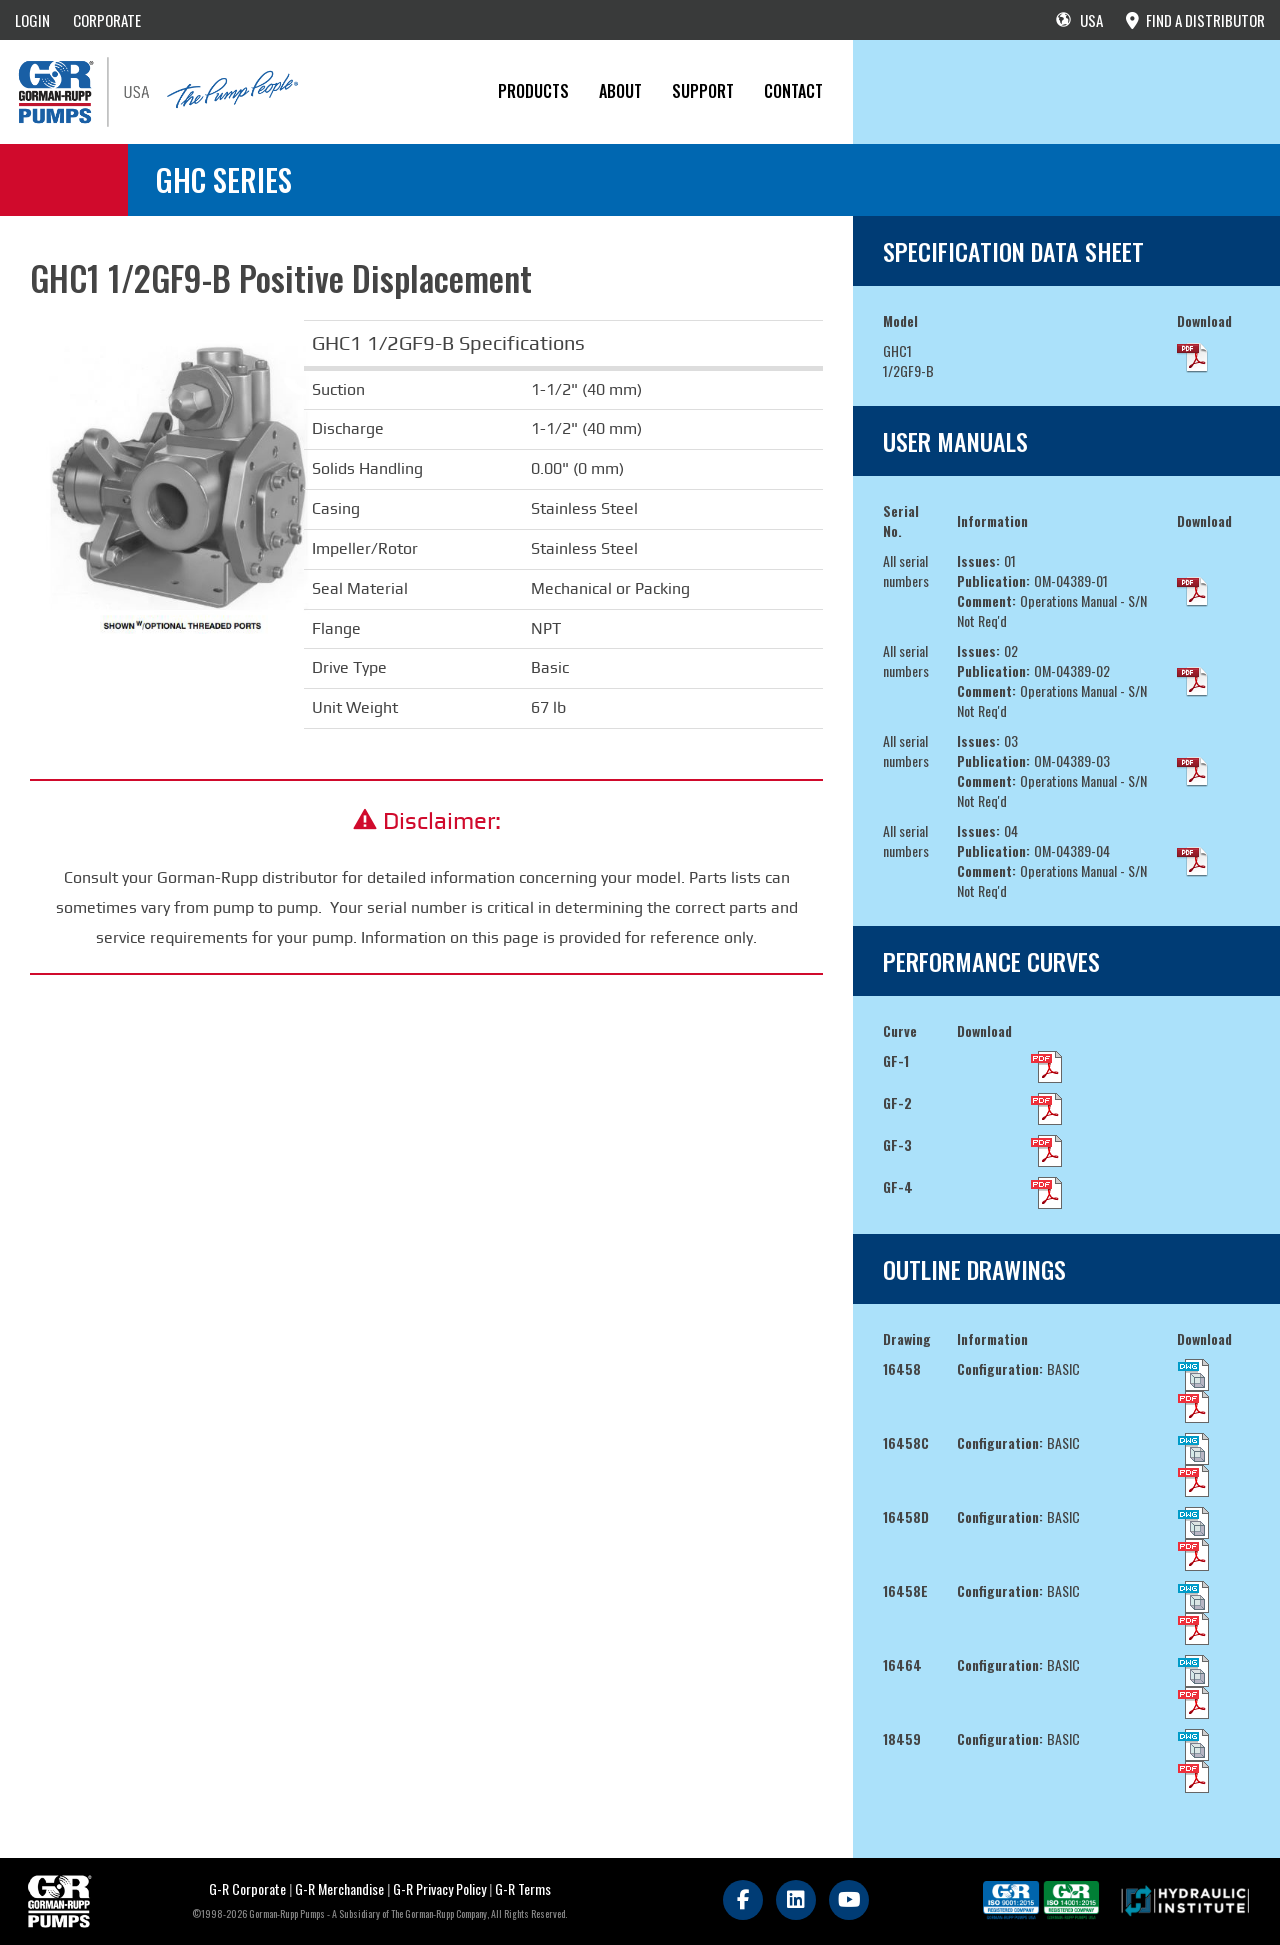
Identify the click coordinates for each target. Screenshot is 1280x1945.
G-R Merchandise (339, 1888)
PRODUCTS (533, 91)
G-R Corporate (247, 1888)
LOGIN (32, 20)
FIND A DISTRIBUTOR (1195, 20)
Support (703, 91)
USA (1079, 20)
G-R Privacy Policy (439, 1888)
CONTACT (793, 91)
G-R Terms (523, 1888)
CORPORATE (107, 20)
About (620, 91)
